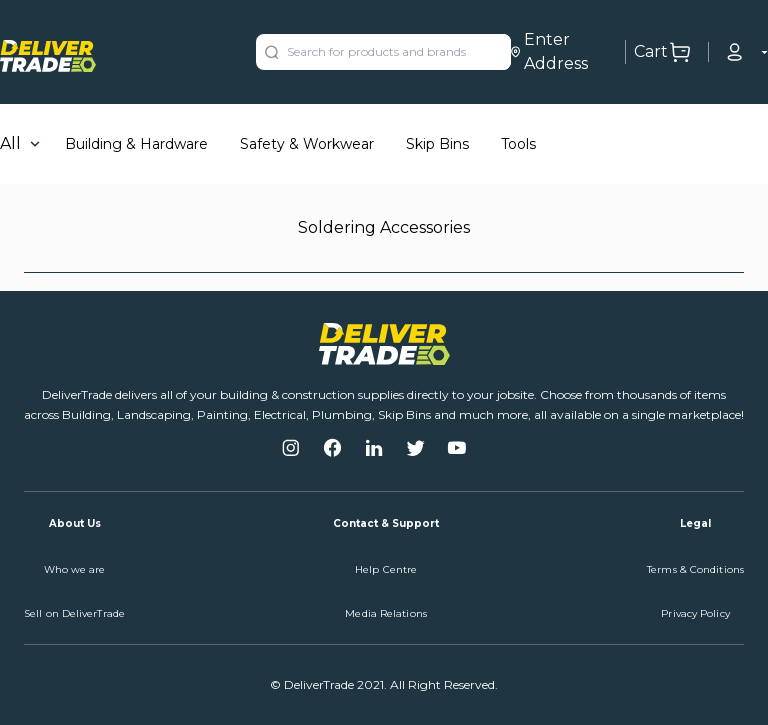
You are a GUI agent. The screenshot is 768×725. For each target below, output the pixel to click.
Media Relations (386, 613)
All (10, 143)
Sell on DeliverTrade (74, 613)
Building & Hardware (136, 144)
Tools (518, 144)
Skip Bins (437, 144)
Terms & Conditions (695, 569)
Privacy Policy (695, 613)
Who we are (75, 569)
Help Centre (386, 569)
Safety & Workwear (307, 144)
